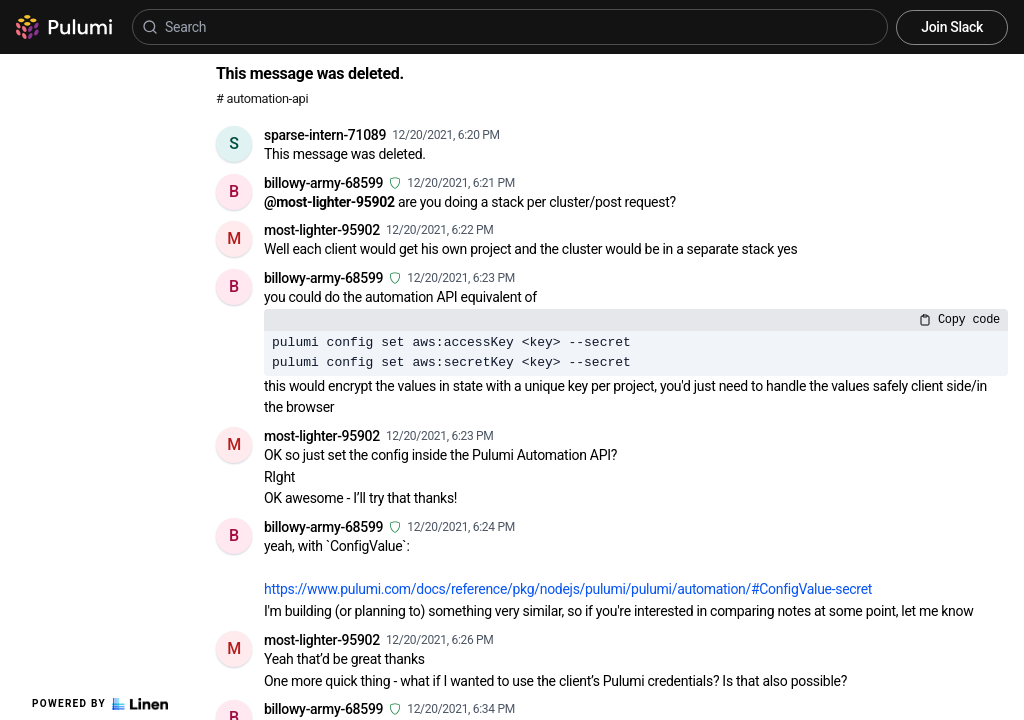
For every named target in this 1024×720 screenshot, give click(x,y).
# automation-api (262, 98)
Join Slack (952, 27)
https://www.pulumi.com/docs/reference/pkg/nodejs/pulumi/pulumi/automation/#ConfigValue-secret (568, 589)
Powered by (100, 704)
